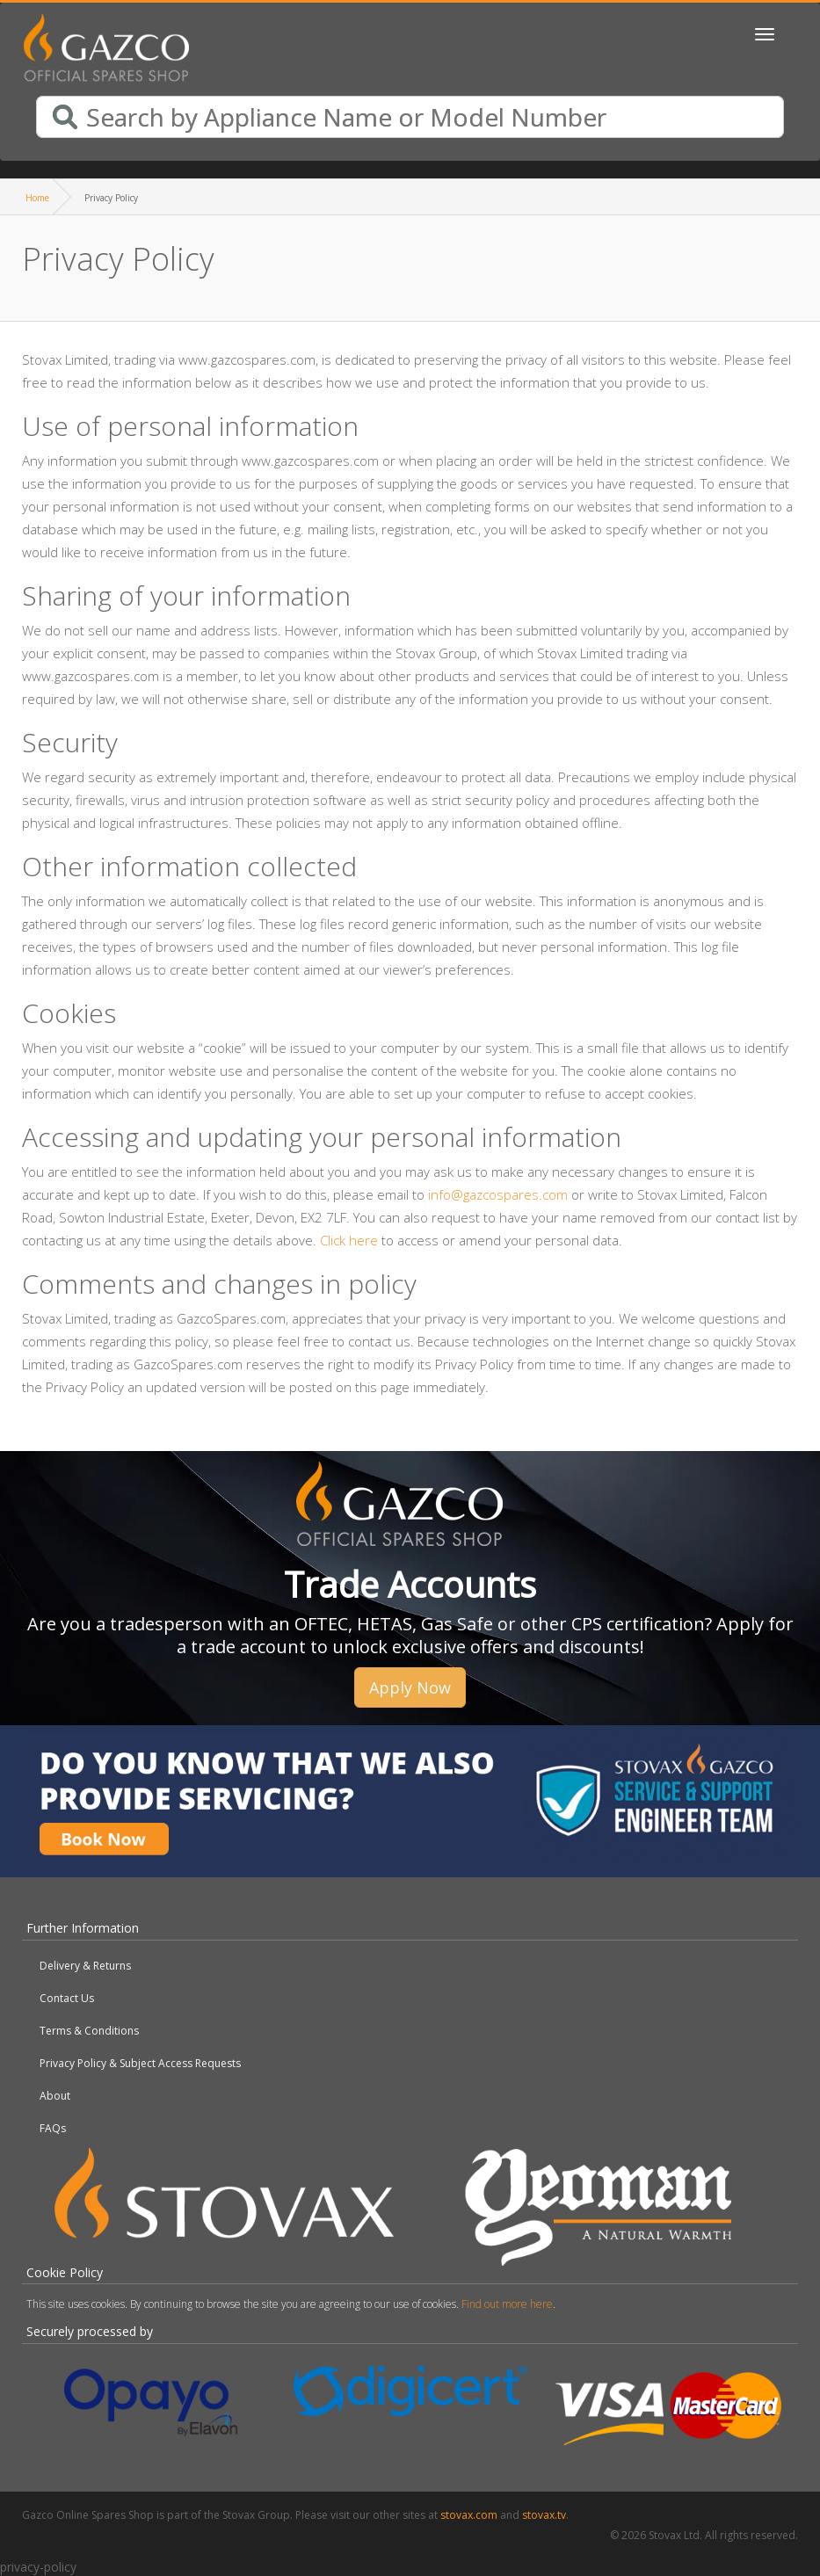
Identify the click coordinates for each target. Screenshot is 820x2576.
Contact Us (67, 1998)
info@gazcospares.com (498, 1194)
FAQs (53, 2128)
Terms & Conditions (89, 2030)
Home (37, 198)
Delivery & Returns (85, 1965)
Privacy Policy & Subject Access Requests (140, 2063)
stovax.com (468, 2514)
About (55, 2095)
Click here (349, 1240)
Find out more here (507, 2304)
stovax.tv (544, 2514)
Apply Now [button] (410, 1687)
